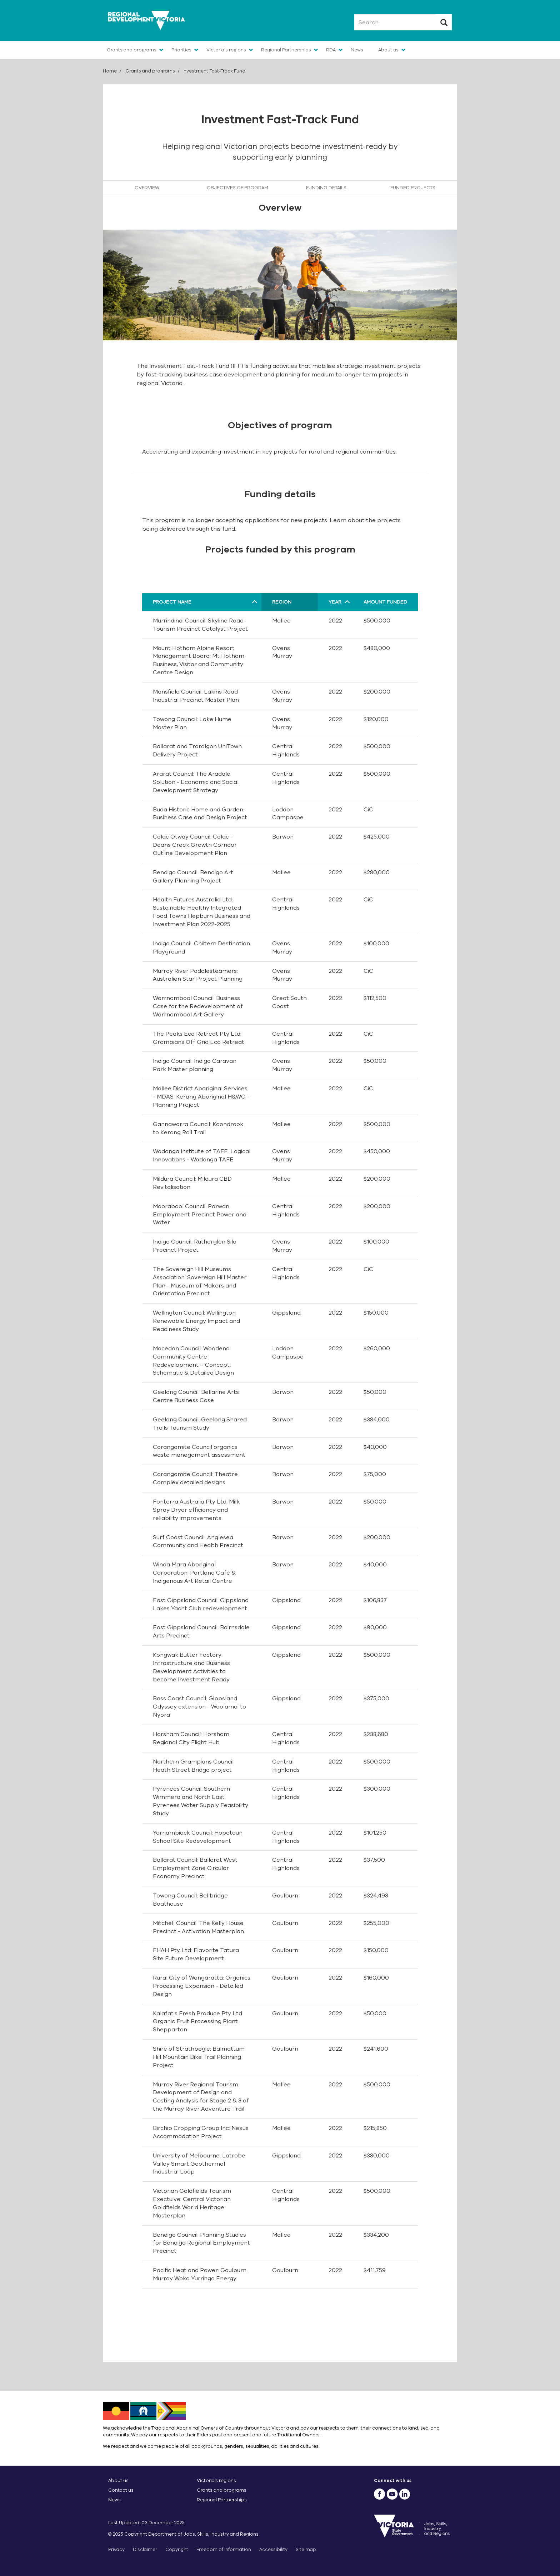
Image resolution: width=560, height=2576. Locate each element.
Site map (306, 2549)
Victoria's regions (226, 50)
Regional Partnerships (286, 50)
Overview (147, 188)
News (357, 50)
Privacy (116, 2549)
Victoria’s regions (216, 2480)
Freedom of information (223, 2549)
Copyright (176, 2549)
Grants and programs (131, 50)
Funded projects (412, 188)
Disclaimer (145, 2549)
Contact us (121, 2490)
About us (388, 50)
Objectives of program (237, 188)
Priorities (181, 50)
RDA (331, 50)
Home (110, 71)
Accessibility (273, 2549)
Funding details (326, 188)
